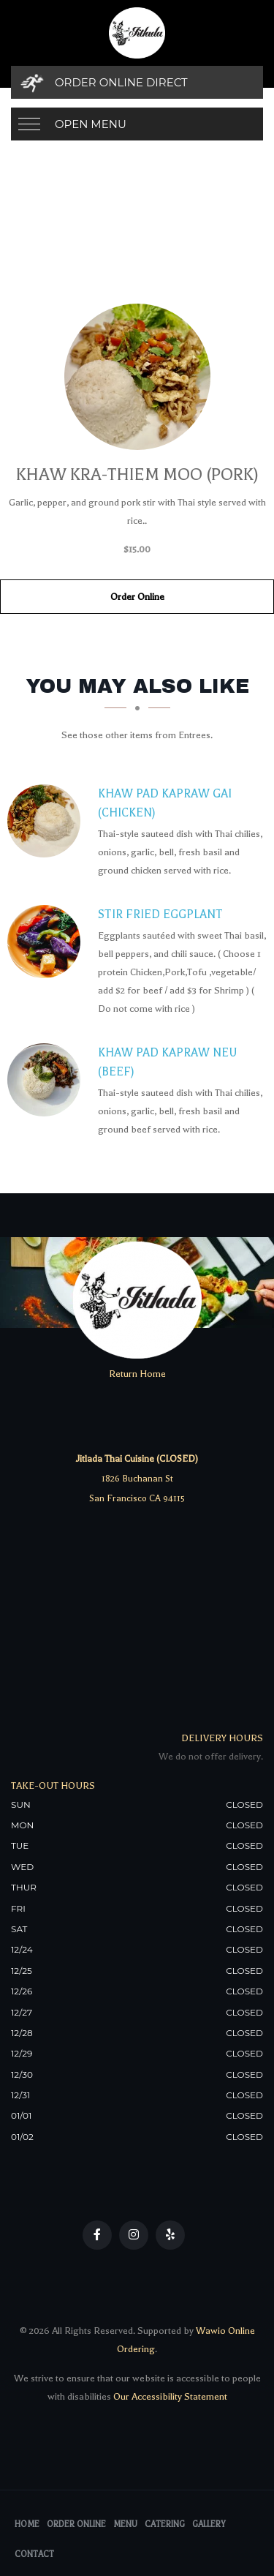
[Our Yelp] (170, 2235)
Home (27, 2524)
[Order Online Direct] (137, 82)
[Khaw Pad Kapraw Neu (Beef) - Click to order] (47, 1079)
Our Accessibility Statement (169, 2396)
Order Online (137, 596)
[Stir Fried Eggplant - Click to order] (47, 941)
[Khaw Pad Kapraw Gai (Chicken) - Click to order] (47, 820)
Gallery (209, 2524)
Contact (34, 2554)
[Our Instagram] (133, 2235)
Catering (165, 2524)
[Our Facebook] (97, 2235)
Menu (125, 2524)
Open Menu (90, 124)
